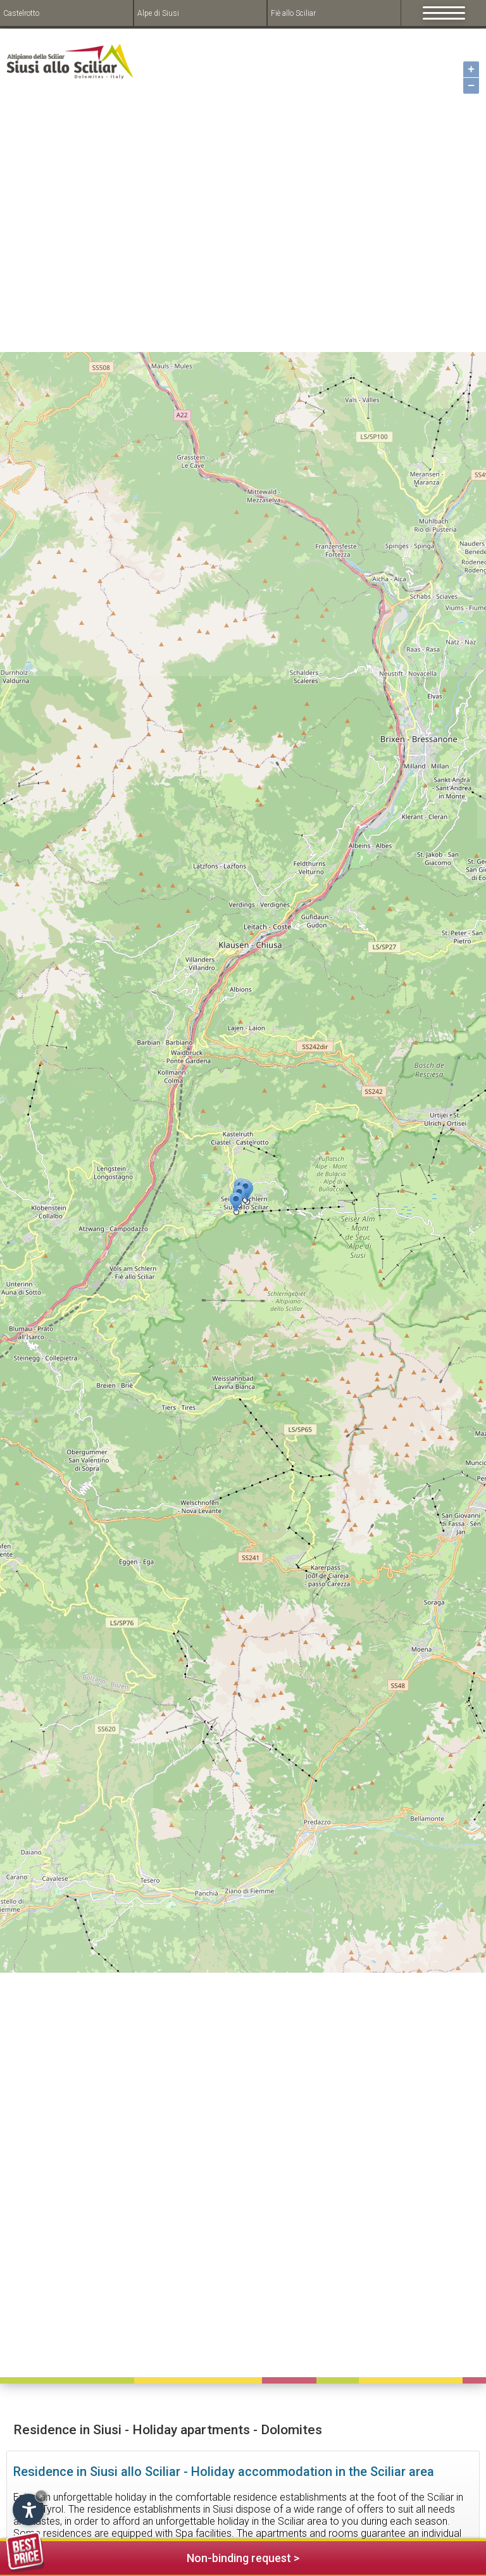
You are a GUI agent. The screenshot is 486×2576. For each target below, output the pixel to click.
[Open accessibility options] (28, 2509)
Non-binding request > (152, 2556)
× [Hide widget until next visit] (41, 2496)
